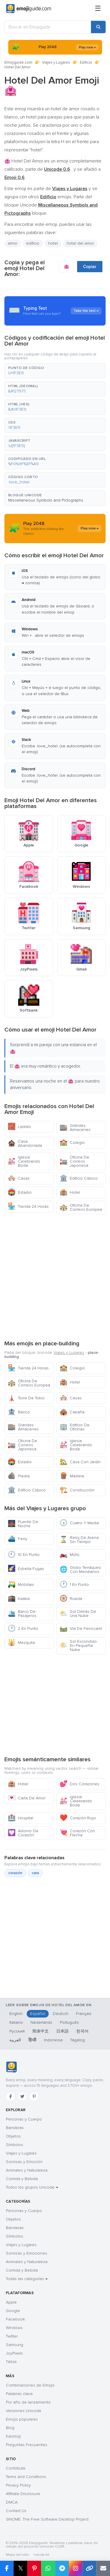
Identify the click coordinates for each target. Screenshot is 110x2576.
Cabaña (72, 1412)
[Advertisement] (55, 1276)
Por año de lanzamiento (28, 2402)
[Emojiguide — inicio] (11, 2067)
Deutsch (60, 2013)
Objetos (13, 2136)
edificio (32, 243)
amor (12, 243)
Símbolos (14, 2144)
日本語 (62, 2031)
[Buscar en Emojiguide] (47, 27)
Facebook (15, 2319)
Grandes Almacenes (75, 1127)
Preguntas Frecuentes (26, 2444)
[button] (55, 370)
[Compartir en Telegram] (62, 2568)
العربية (15, 2040)
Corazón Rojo (78, 1818)
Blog (10, 2427)
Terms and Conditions (26, 2476)
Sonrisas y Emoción (24, 2161)
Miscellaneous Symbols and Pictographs (45, 500)
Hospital (20, 1818)
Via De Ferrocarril (81, 1628)
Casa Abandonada (25, 1143)
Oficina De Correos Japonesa (74, 1161)
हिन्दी (32, 2040)
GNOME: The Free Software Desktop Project (47, 2519)
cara (35, 1873)
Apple (11, 2302)
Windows (14, 2327)
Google (13, 2310)
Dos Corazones (79, 1784)
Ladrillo (19, 1127)
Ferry (17, 1539)
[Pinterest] (34, 2096)
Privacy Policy (18, 2485)
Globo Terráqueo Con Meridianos (80, 1569)
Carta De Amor (26, 1798)
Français (84, 2013)
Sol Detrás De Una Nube (78, 1613)
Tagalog (77, 2040)
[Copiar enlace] (89, 2568)
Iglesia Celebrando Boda (24, 1161)
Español (37, 2013)
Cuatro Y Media (79, 1523)
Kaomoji (13, 2436)
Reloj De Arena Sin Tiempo (79, 1539)
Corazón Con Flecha (77, 1832)
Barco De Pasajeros (22, 1613)
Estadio (20, 1192)
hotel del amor (80, 243)
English (16, 2013)
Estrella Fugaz (26, 1569)
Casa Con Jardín (80, 1462)
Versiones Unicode (23, 2410)
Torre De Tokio (26, 1398)
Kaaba (19, 1599)
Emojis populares (22, 2419)
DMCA (12, 2502)
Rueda (71, 1599)
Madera (72, 1476)
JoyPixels (14, 2353)
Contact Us (16, 2510)
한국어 (82, 2031)
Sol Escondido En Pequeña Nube (78, 1645)
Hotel (70, 1192)
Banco (19, 1412)
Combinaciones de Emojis (30, 2385)
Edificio (86, 62)
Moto (69, 1555)
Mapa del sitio (17, 2555)
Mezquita (21, 1643)
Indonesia (53, 2040)
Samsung (14, 2344)
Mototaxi (21, 1584)
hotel (53, 243)
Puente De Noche (23, 1523)
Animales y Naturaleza (27, 2170)
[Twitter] (22, 2096)
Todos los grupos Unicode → (32, 2187)
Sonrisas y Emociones (26, 2253)
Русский (17, 2031)
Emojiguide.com (18, 62)
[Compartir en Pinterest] (34, 2568)
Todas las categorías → (27, 2278)
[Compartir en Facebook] (6, 2568)
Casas (19, 1178)
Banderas (15, 2127)
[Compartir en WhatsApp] (48, 2568)
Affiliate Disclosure (23, 2493)
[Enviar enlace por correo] (103, 2568)
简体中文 (40, 2031)
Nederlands (41, 2022)
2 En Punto (23, 1628)
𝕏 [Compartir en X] (20, 2568)
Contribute (16, 2468)
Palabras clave (19, 2393)
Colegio (72, 1142)
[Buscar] (98, 27)
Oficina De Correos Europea (81, 1207)
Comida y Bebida (22, 2178)
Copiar (90, 266)
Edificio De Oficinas (74, 1427)
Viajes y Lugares (56, 62)
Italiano (16, 2022)
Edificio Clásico (79, 1178)
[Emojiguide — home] (28, 8)
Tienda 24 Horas (28, 1206)
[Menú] (98, 9)
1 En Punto (74, 1584)
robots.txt (41, 2555)
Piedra (19, 1476)
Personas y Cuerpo (24, 2119)
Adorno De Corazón (23, 1832)
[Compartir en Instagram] (75, 2568)
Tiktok (11, 2361)
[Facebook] (10, 2096)
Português (69, 2022)
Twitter (12, 2336)
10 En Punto (24, 1555)
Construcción (77, 1490)
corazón (15, 1873)
